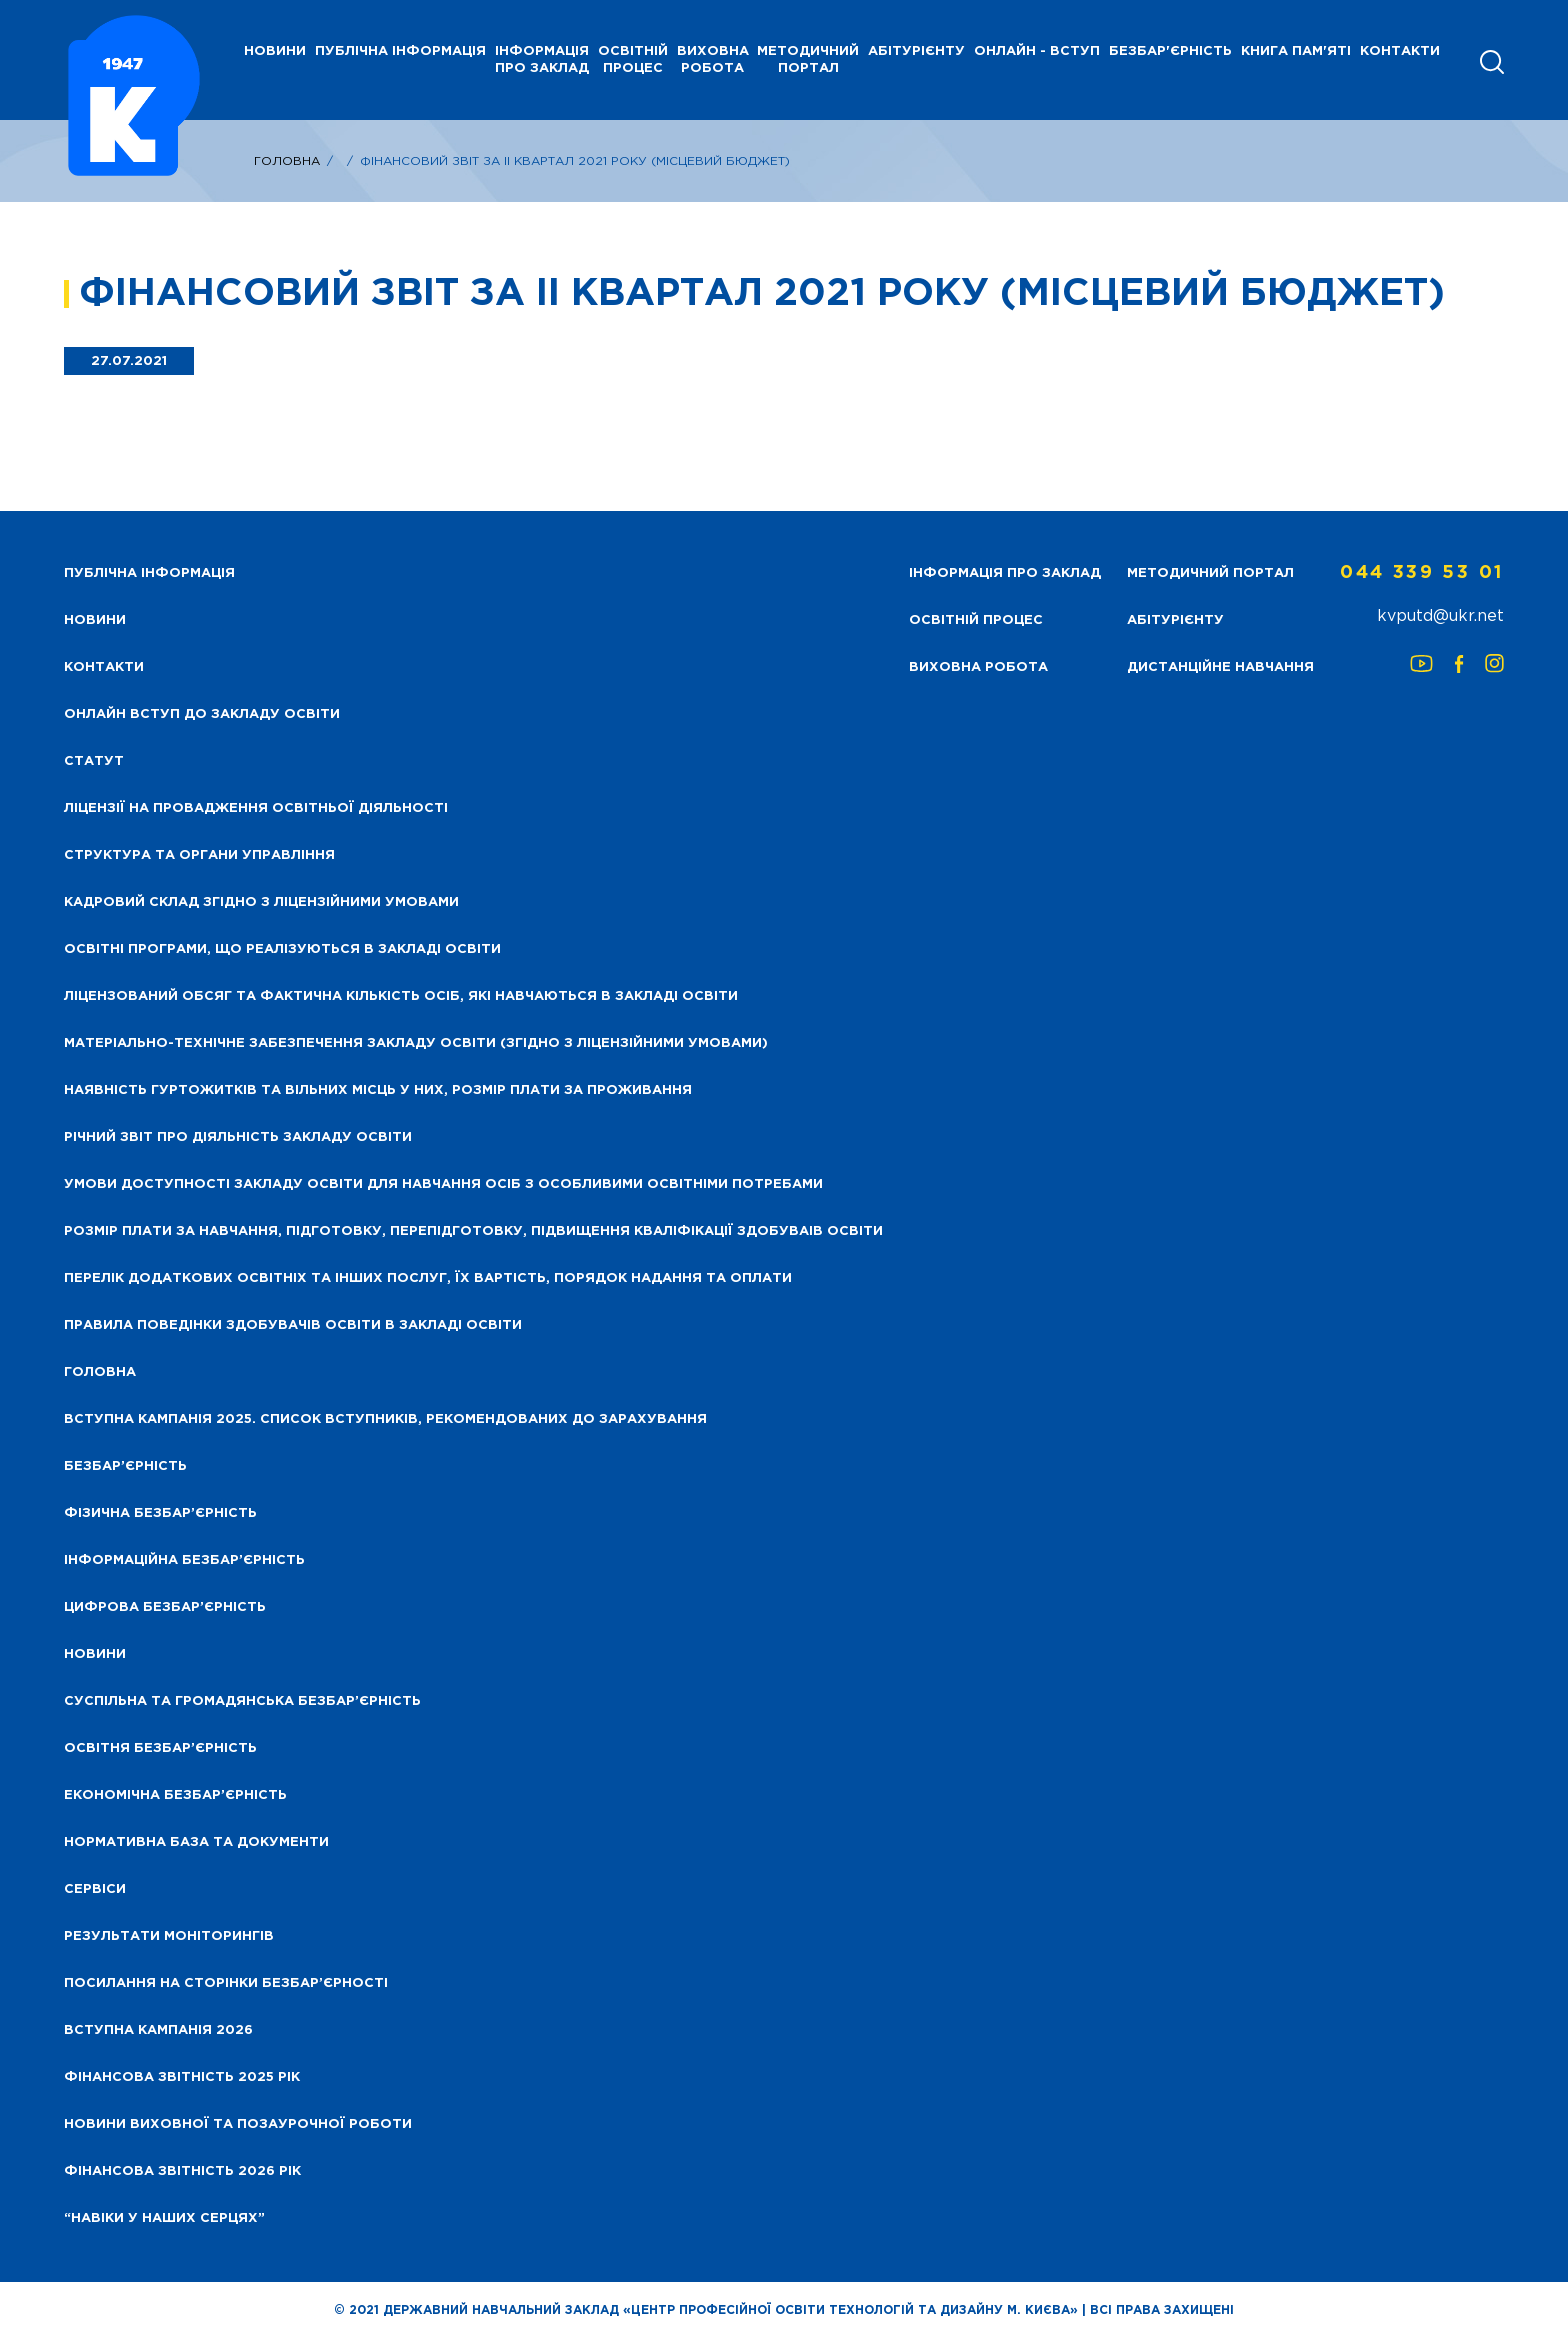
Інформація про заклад (542, 60)
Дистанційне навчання (1220, 667)
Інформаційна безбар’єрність (184, 1560)
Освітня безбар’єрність (160, 1748)
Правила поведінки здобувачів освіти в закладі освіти (293, 1325)
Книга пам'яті (1296, 51)
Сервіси (95, 1889)
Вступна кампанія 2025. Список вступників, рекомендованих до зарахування (385, 1419)
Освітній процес (633, 60)
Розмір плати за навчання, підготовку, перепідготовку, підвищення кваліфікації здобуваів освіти (473, 1231)
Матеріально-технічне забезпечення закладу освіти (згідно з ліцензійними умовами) (416, 1043)
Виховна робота (713, 60)
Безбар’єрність (125, 1466)
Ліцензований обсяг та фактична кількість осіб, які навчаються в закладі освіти (401, 996)
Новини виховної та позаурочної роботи (238, 2124)
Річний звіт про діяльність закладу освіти (238, 1137)
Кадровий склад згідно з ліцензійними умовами (261, 902)
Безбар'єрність (1170, 51)
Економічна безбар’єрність (175, 1795)
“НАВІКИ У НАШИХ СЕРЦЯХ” (164, 2218)
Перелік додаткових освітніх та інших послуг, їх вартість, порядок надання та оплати (428, 1278)
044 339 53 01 (1422, 573)
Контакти (1400, 51)
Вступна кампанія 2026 (158, 2030)
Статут (94, 761)
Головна (287, 161)
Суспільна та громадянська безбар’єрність (242, 1701)
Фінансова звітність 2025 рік (182, 2077)
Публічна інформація (400, 51)
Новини (95, 1654)
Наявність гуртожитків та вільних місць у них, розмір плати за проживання (378, 1090)
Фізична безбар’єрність (160, 1513)
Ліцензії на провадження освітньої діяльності (256, 808)
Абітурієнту (916, 51)
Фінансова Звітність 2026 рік (182, 2171)
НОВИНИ (275, 51)
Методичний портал (808, 60)
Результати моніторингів (169, 1936)
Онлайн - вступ (1037, 51)
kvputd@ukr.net (1440, 616)
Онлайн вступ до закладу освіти (202, 714)
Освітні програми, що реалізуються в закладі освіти (282, 949)
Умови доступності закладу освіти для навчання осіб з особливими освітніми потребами (443, 1184)
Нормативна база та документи (196, 1842)
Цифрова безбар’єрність (165, 1607)
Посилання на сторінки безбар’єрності (226, 1983)
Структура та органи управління (199, 855)
